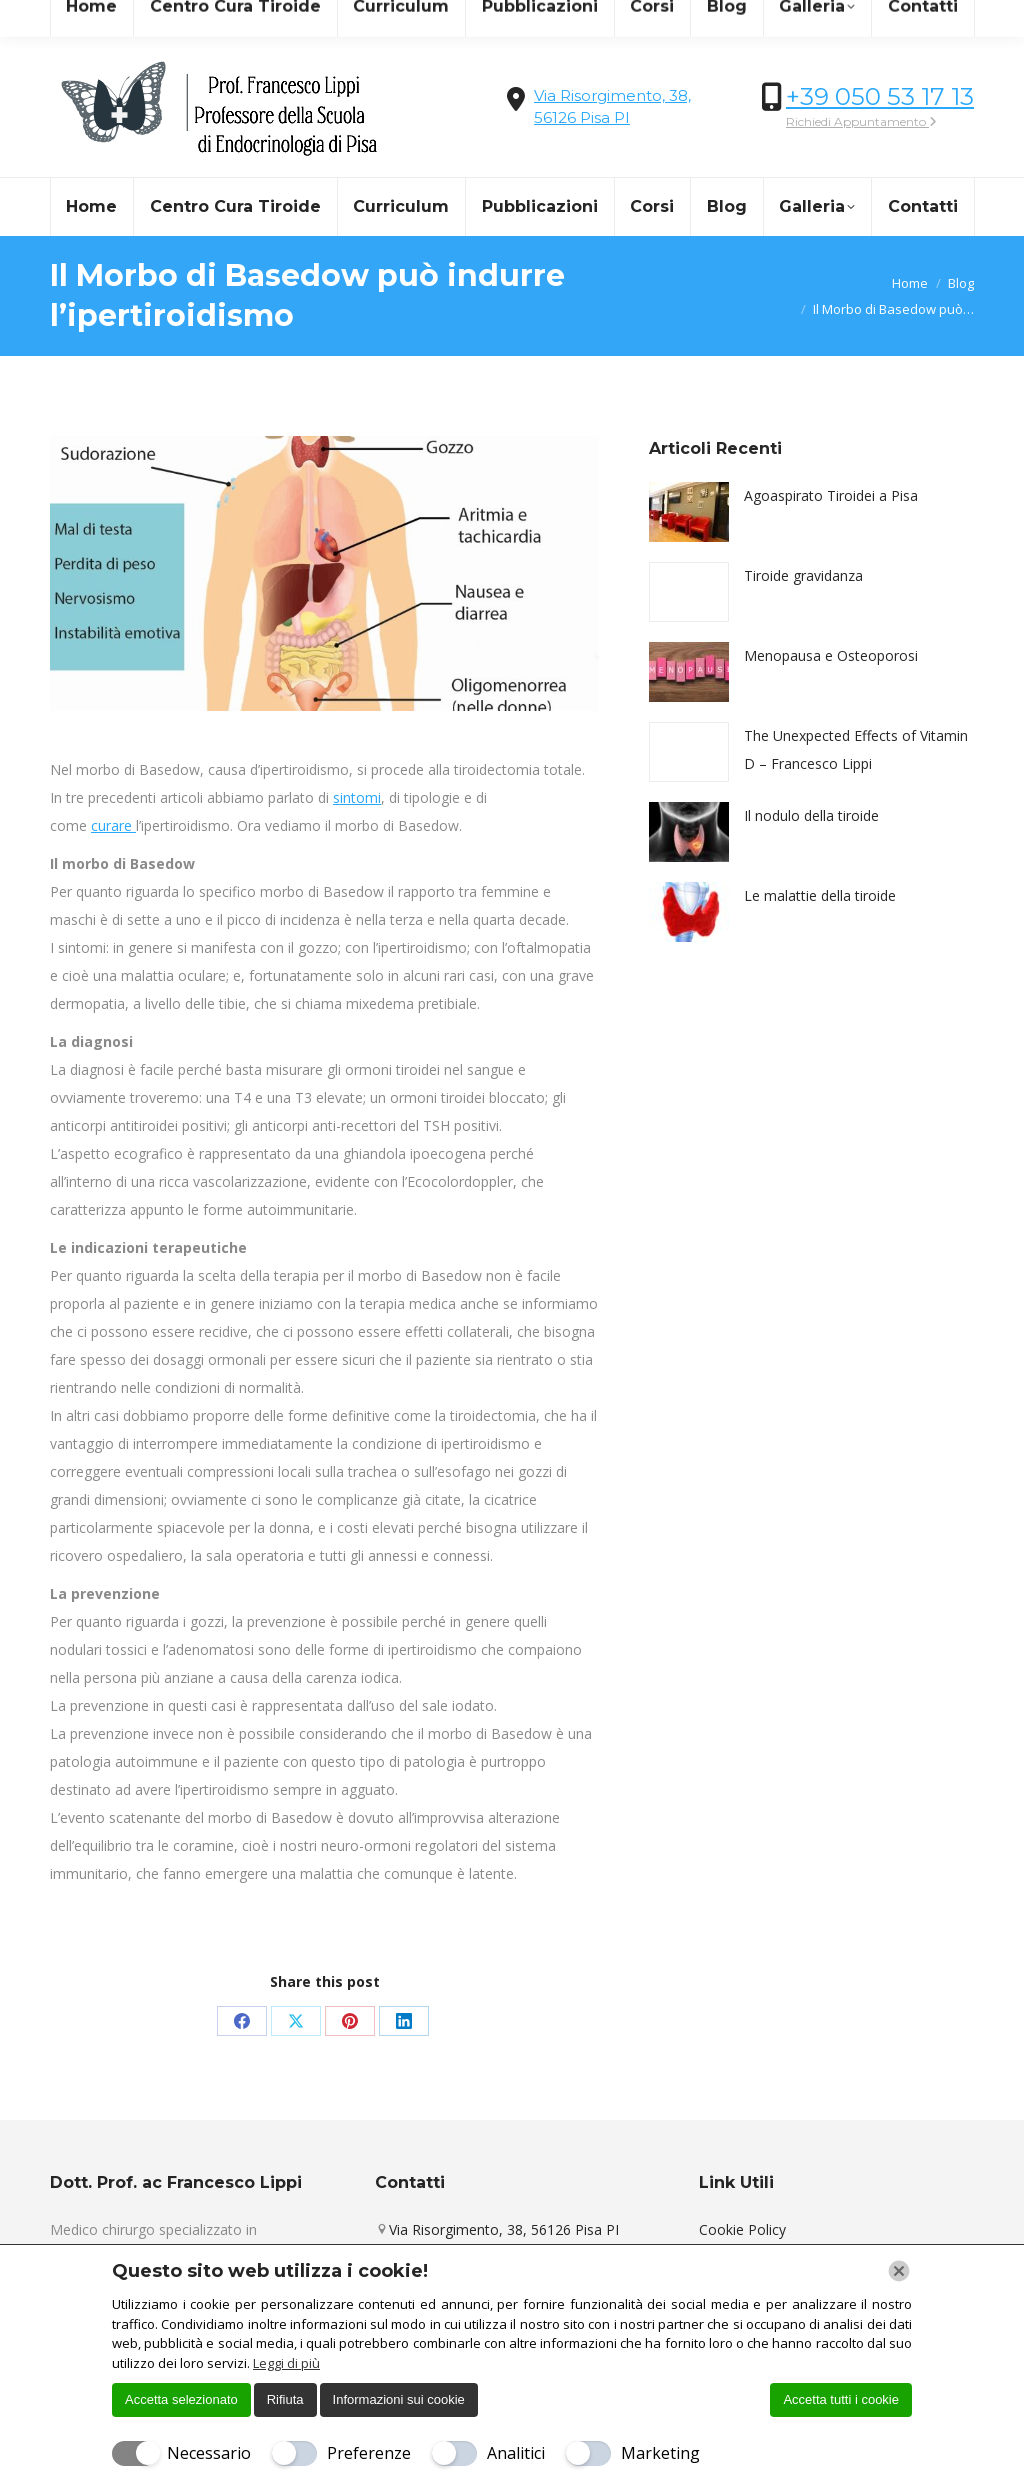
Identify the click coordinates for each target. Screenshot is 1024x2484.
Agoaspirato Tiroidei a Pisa (831, 495)
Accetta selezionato (181, 2399)
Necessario (209, 2453)
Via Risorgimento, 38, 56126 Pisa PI (504, 2229)
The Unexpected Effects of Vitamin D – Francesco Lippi (856, 749)
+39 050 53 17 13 (880, 96)
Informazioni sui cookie (399, 2399)
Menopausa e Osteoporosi (831, 655)
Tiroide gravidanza (803, 575)
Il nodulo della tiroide (811, 815)
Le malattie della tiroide (820, 895)
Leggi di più (286, 2363)
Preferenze (369, 2453)
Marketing (660, 2453)
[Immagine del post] (689, 512)
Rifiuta (285, 2399)
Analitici (516, 2453)
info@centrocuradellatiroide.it (160, 18)
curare (113, 825)
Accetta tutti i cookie (841, 2399)
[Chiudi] (899, 2271)
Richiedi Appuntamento (861, 121)
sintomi (357, 797)
